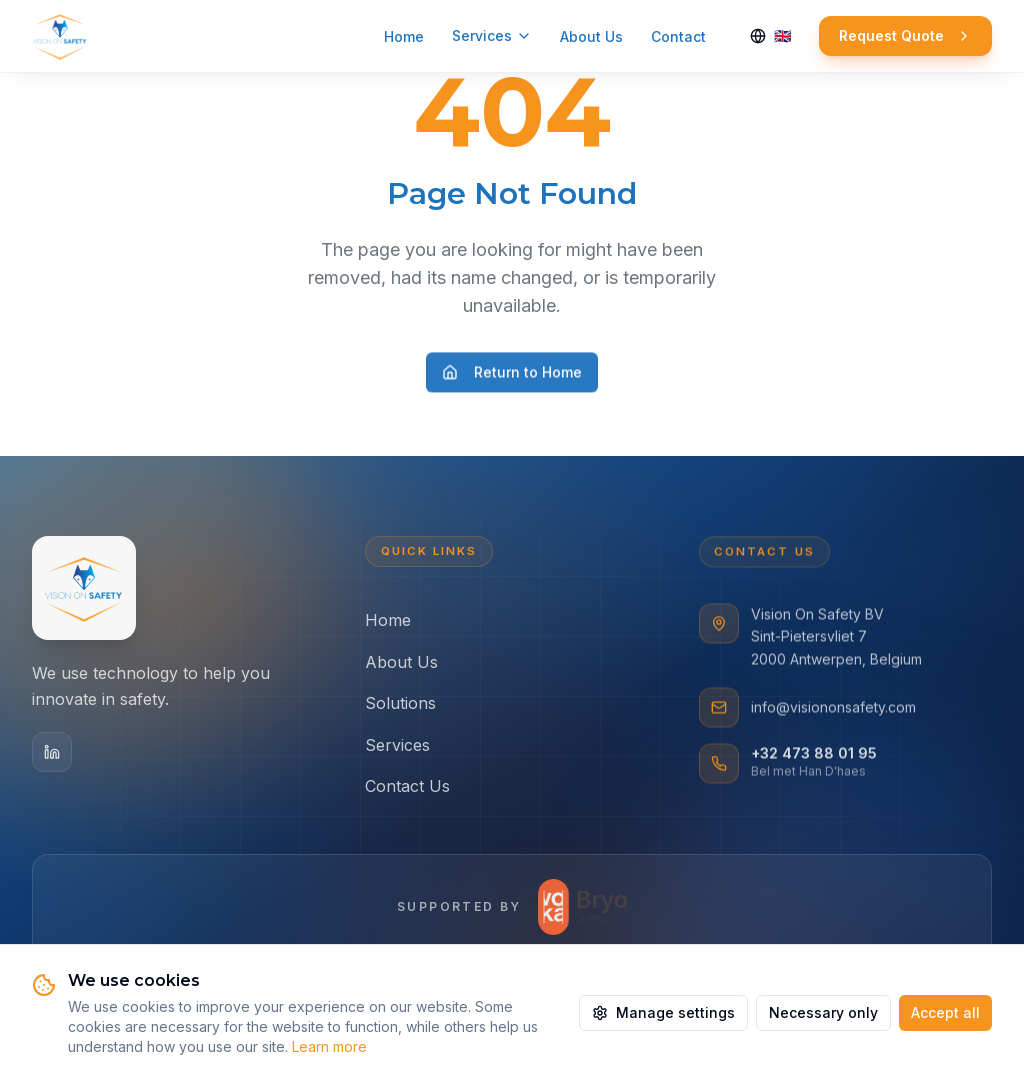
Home (404, 36)
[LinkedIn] (52, 753)
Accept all (945, 1012)
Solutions (400, 706)
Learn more (329, 1046)
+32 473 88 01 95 (814, 757)
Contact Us (407, 789)
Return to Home (512, 376)
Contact (678, 36)
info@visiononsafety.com (833, 711)
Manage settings (663, 1012)
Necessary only (823, 1012)
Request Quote (905, 35)
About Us (591, 36)
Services (492, 35)
